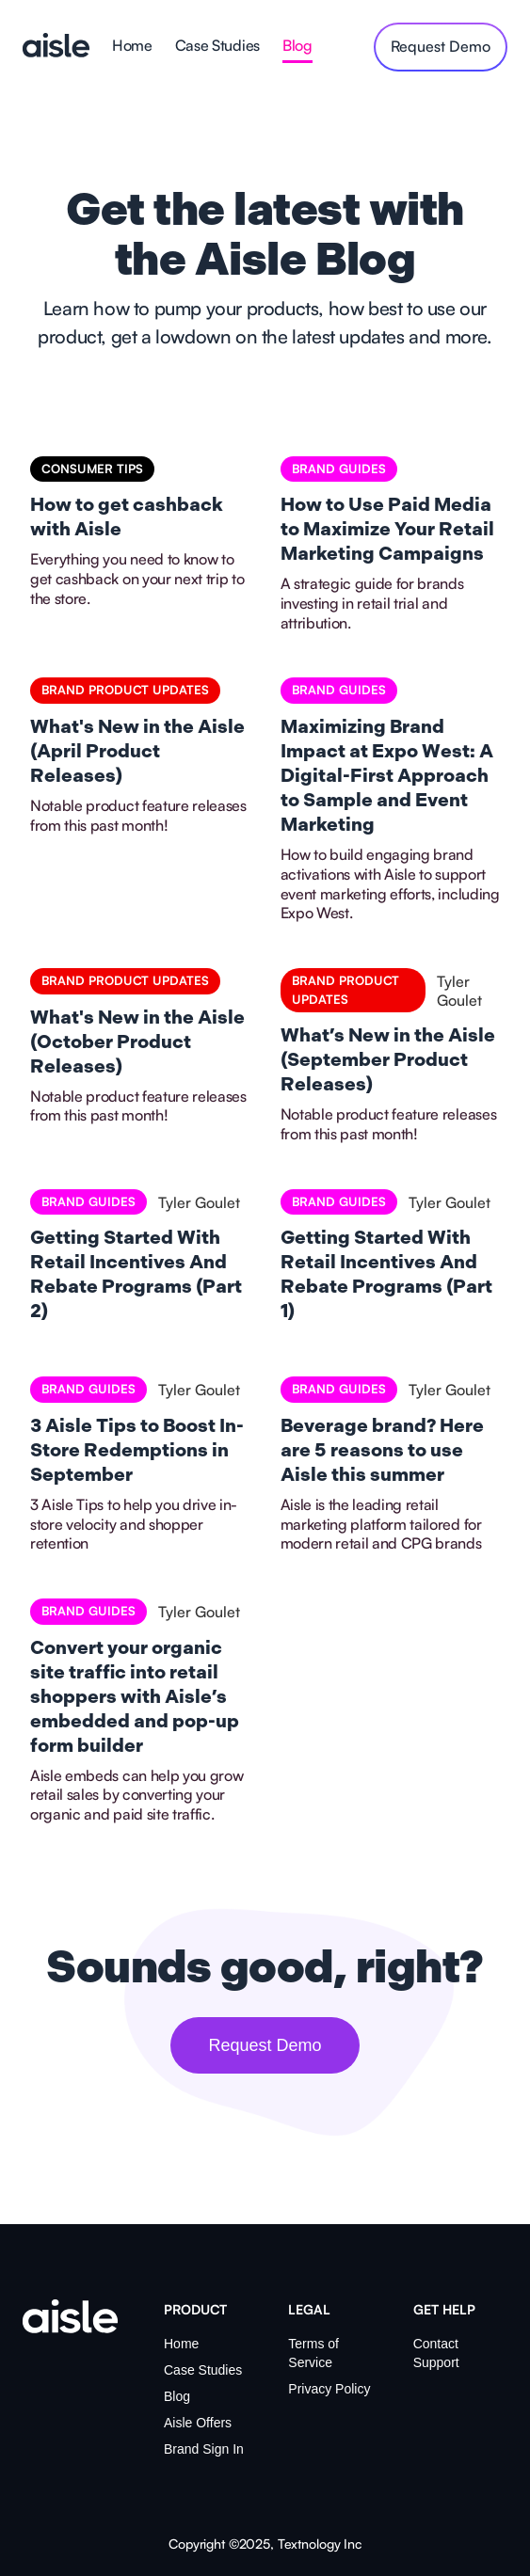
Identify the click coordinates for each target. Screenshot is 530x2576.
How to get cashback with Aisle (126, 517)
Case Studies (217, 45)
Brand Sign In (204, 2449)
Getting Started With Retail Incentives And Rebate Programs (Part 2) (136, 1275)
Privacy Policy (329, 2388)
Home (132, 45)
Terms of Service (313, 2353)
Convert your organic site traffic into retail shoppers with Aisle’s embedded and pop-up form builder (134, 1697)
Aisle (56, 47)
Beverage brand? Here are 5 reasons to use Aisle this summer (382, 1451)
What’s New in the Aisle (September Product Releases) (388, 1060)
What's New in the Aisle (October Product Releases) (137, 1042)
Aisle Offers (198, 2422)
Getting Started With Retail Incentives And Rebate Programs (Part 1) (386, 1275)
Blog (297, 45)
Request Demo (264, 2045)
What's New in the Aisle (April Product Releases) (137, 751)
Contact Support (436, 2353)
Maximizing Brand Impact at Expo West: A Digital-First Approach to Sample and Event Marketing (387, 776)
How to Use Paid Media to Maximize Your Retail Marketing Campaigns (387, 529)
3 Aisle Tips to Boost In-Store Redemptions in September (137, 1451)
